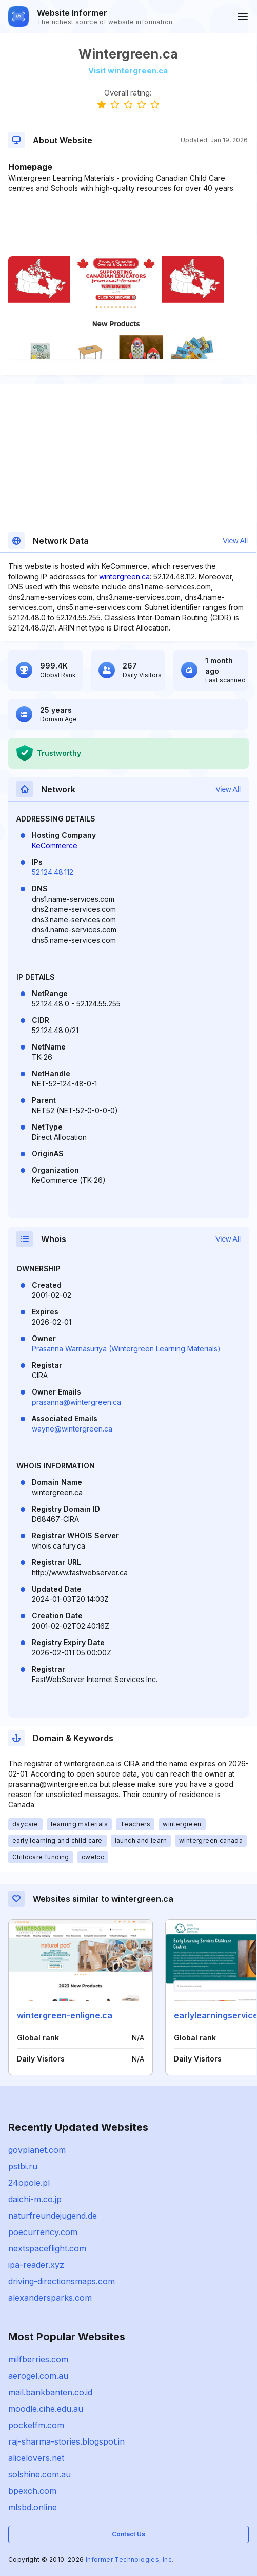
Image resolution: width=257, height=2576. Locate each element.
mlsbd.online (32, 2507)
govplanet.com (37, 2150)
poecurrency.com (42, 2232)
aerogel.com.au (38, 2376)
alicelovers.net (36, 2458)
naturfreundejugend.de (52, 2215)
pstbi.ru (22, 2166)
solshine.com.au (39, 2474)
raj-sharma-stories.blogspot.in (66, 2441)
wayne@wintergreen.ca (72, 1428)
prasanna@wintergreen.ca (76, 1402)
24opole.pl (29, 2183)
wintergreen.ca (124, 576)
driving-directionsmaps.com (61, 2281)
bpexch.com (32, 2491)
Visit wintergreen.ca (128, 70)
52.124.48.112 (52, 872)
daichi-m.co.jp (35, 2199)
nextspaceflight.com (47, 2248)
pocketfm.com (36, 2425)
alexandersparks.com (50, 2298)
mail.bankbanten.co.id (50, 2392)
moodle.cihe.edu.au (45, 2408)
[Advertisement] (128, 225)
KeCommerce (54, 845)
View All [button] (235, 541)
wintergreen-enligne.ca (64, 2015)
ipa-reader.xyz (36, 2265)
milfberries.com (38, 2359)
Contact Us (128, 2534)
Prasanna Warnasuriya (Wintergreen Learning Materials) (126, 1348)
